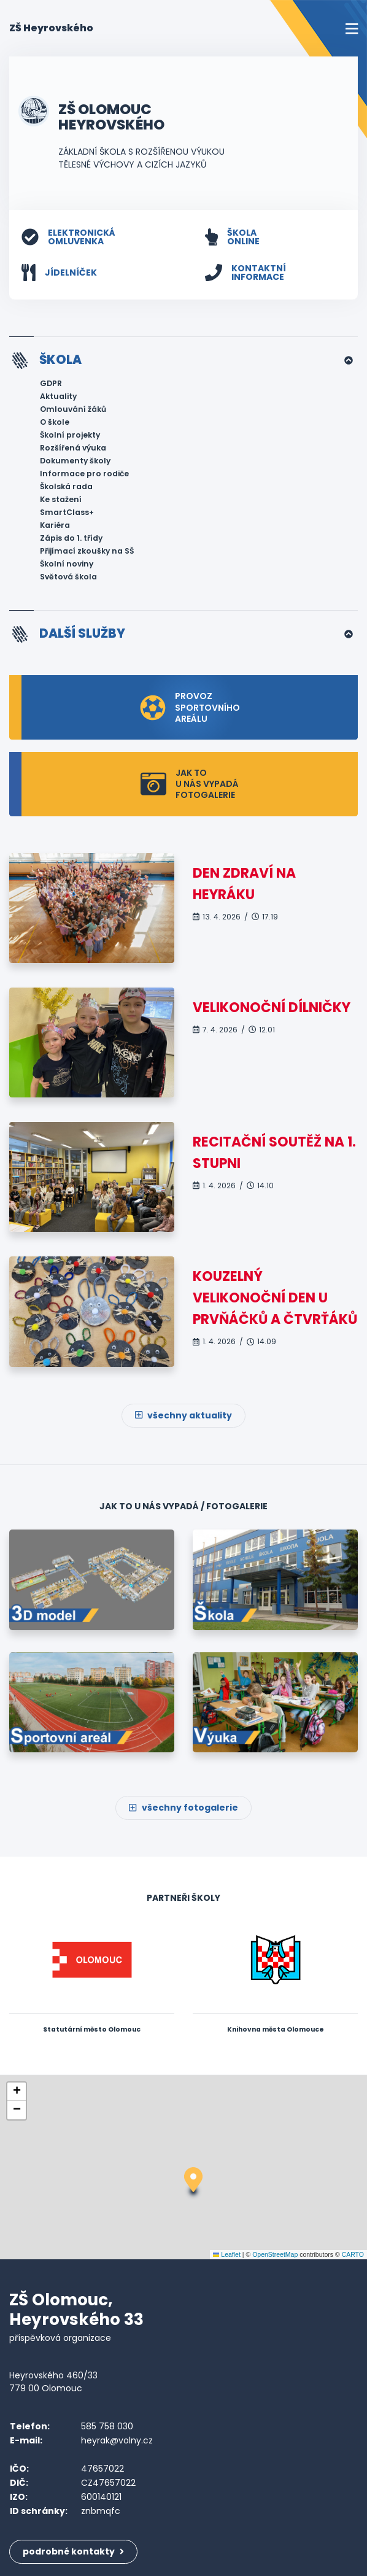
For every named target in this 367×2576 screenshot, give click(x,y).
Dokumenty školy (75, 460)
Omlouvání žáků (73, 409)
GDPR (51, 383)
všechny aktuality (183, 1415)
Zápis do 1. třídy (71, 538)
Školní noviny (66, 564)
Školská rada (66, 486)
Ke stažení (61, 499)
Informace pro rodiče (84, 473)
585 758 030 (107, 2426)
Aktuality (58, 396)
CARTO (353, 2254)
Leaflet (227, 2254)
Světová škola (68, 576)
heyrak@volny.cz (117, 2440)
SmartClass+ (67, 512)
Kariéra (55, 525)
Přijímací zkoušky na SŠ (87, 551)
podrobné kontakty (73, 2551)
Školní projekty (70, 435)
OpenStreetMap (275, 2254)
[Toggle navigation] (352, 28)
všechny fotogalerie (183, 1807)
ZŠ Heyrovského (51, 27)
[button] (193, 2184)
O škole (54, 422)
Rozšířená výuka (73, 448)
